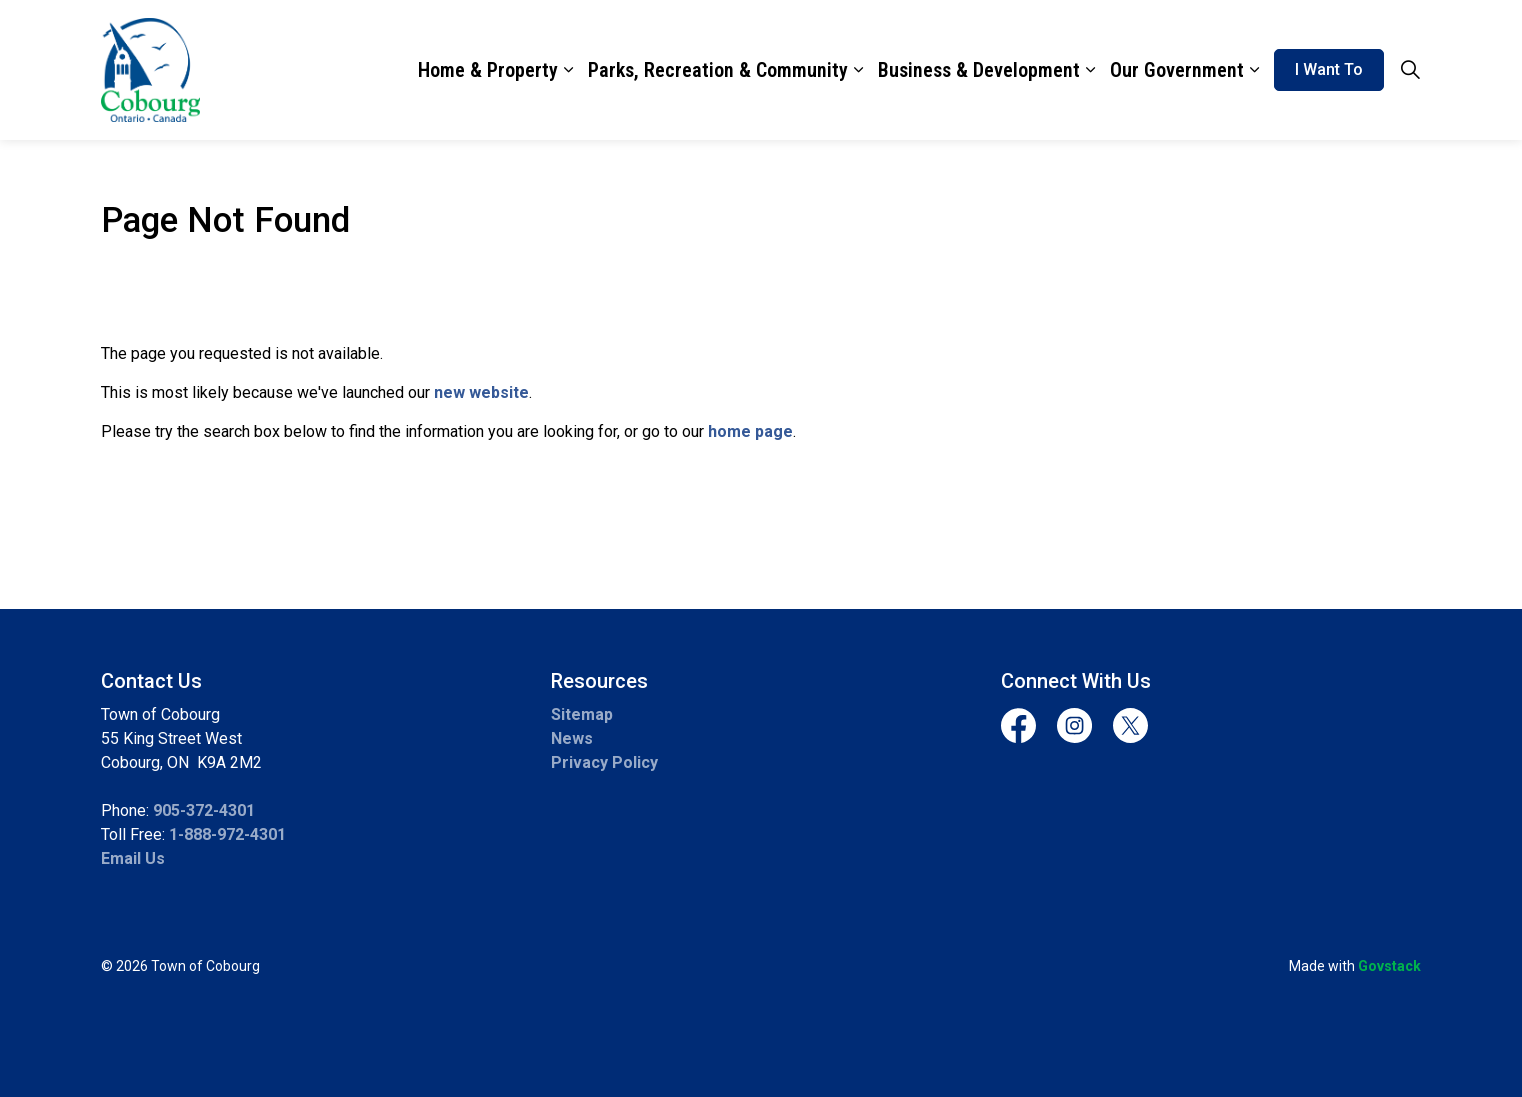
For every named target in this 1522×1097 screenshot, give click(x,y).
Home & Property (488, 70)
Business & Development (979, 70)
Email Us (133, 858)
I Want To (1329, 70)
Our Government (1177, 70)
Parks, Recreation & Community (718, 70)
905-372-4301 (204, 810)
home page (750, 431)
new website (481, 392)
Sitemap (582, 714)
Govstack (1389, 966)
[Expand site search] (1410, 70)
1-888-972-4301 (227, 834)
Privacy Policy (604, 762)
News (572, 738)
